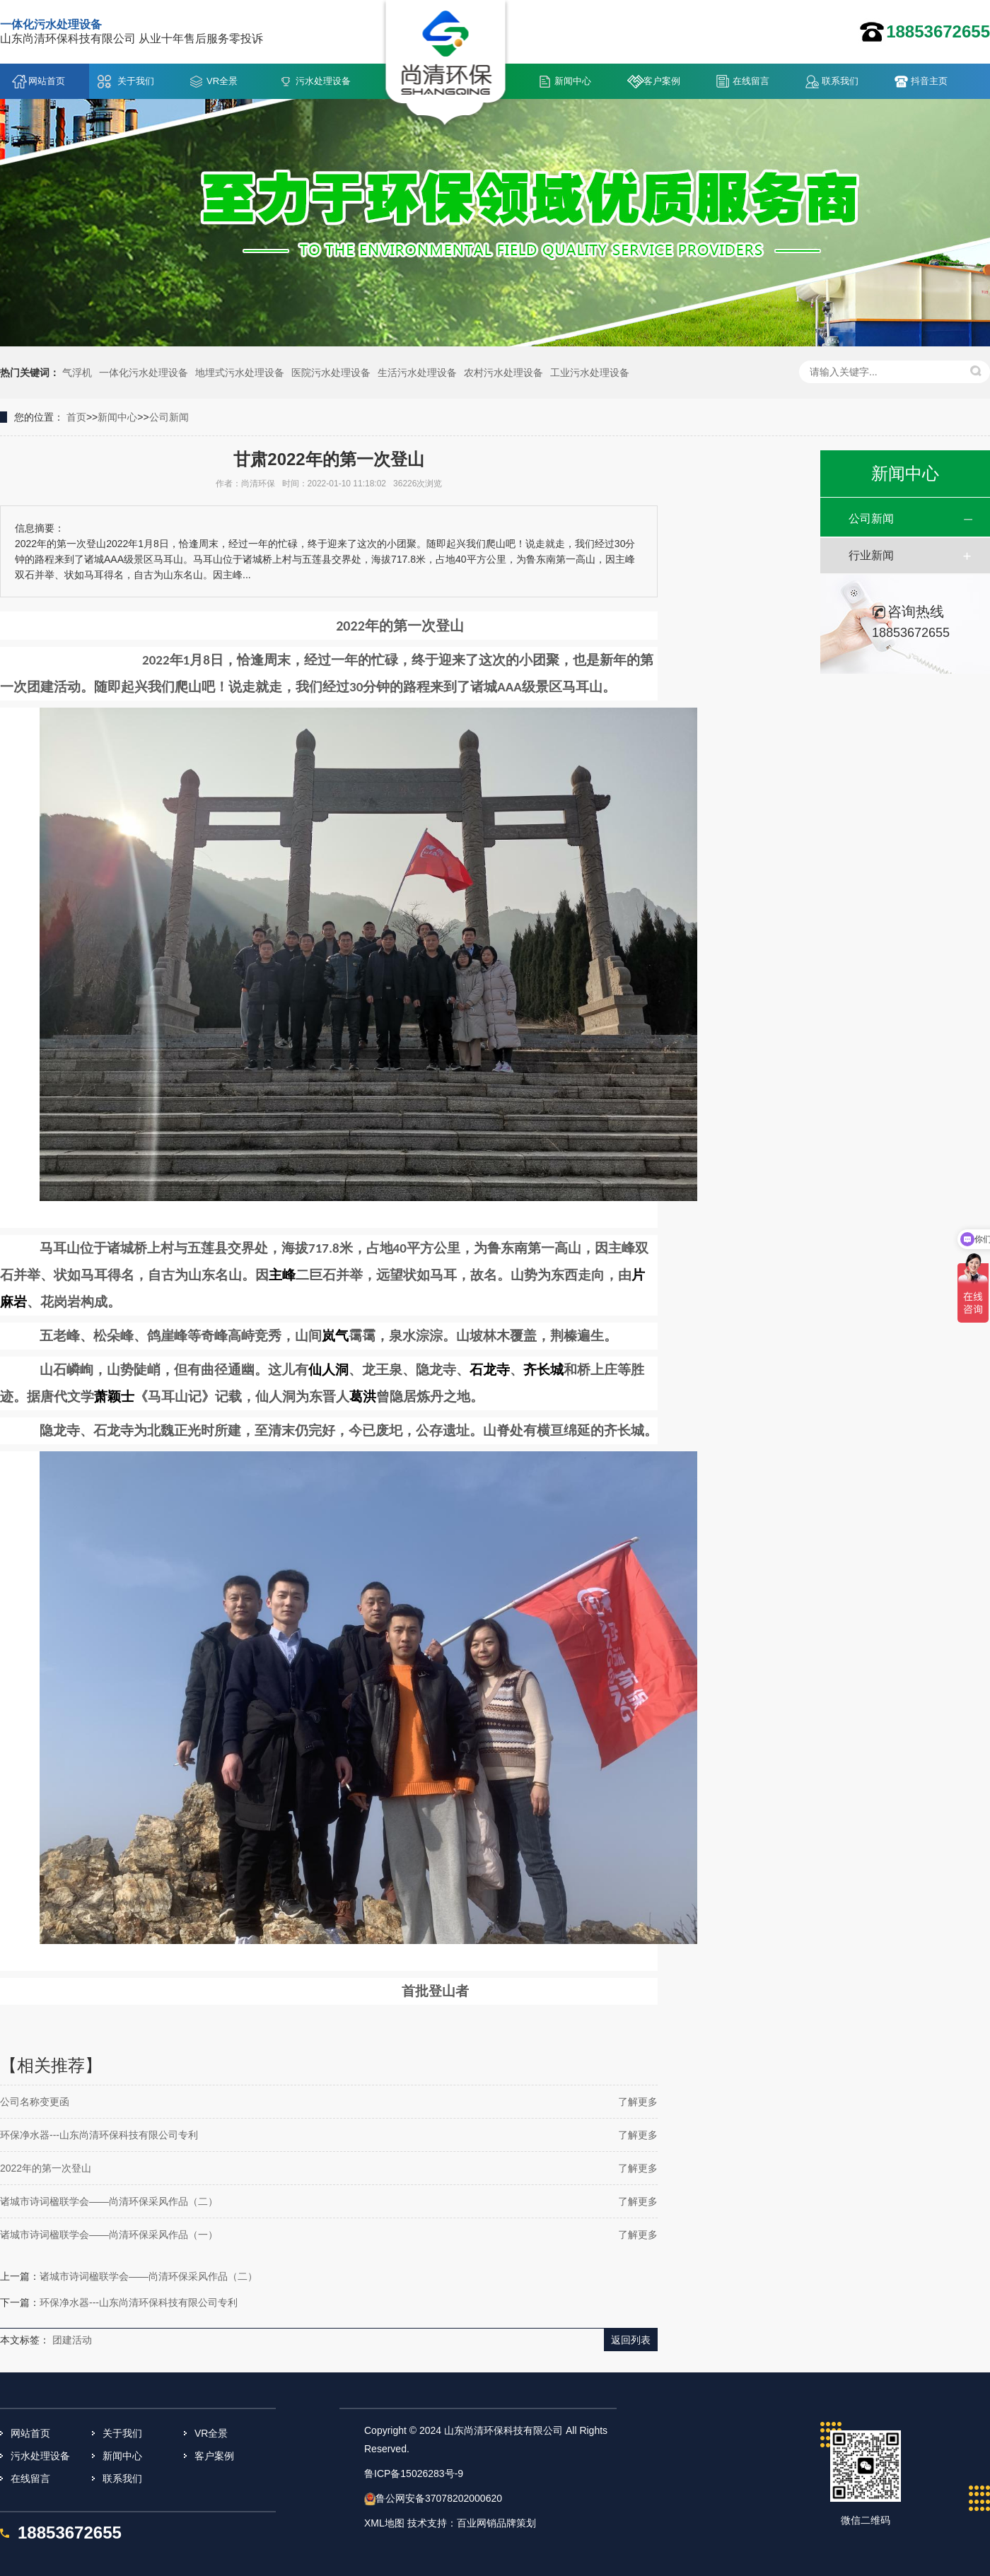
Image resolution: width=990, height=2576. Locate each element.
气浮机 (77, 372)
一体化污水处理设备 (143, 372)
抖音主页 (929, 81)
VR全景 (222, 81)
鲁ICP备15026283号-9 (413, 2473)
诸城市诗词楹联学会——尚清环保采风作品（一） (109, 2234)
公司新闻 (169, 417)
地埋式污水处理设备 (239, 372)
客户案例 (662, 81)
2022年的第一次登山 (45, 2168)
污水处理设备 (323, 81)
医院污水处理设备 (331, 372)
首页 (76, 417)
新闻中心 (572, 81)
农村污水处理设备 (503, 372)
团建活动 (72, 2340)
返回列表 (631, 2340)
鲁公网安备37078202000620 (438, 2498)
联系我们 (840, 81)
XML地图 (384, 2523)
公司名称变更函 (34, 2101)
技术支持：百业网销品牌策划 (471, 2523)
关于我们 (135, 81)
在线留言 (751, 81)
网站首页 (46, 81)
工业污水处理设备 (589, 372)
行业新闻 (871, 555)
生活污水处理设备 (417, 372)
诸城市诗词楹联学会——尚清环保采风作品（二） (109, 2201)
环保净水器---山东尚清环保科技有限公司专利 (99, 2135)
